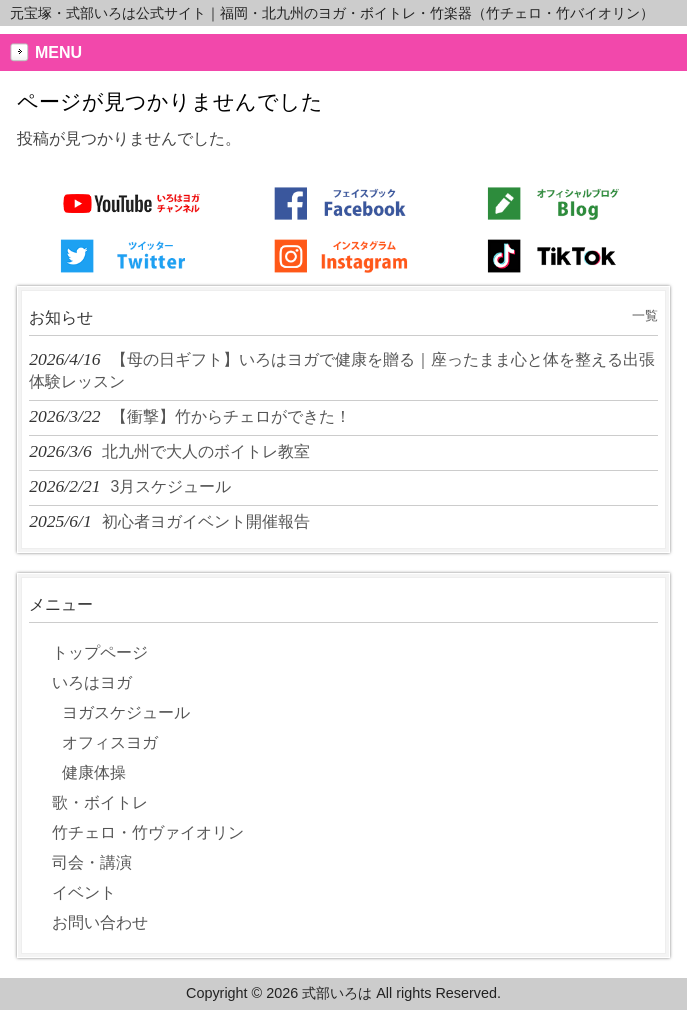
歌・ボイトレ (100, 802)
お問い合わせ (100, 922)
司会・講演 (92, 862)
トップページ (100, 652)
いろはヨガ (92, 682)
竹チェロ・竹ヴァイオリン (148, 832)
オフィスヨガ (110, 742)
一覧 (645, 315)
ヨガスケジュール (126, 712)
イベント (84, 892)
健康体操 (94, 772)
